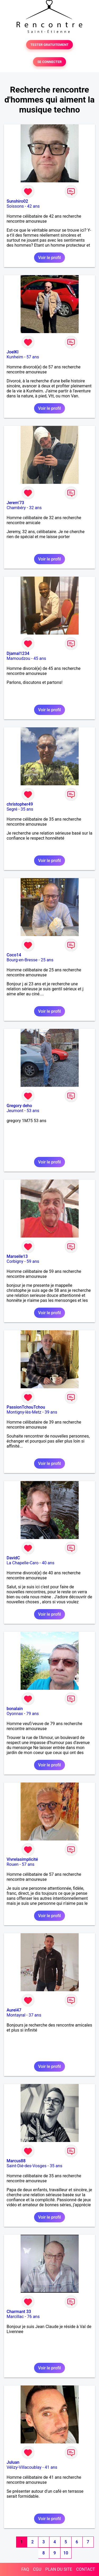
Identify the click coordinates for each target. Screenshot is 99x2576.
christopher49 (20, 804)
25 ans (47, 959)
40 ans (48, 1562)
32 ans (35, 507)
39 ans (51, 1412)
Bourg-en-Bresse (22, 959)
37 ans (35, 2015)
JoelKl (12, 351)
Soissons (15, 206)
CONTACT (85, 2569)
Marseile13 (17, 1256)
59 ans (33, 1261)
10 (65, 2552)
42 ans (33, 206)
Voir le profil (49, 257)
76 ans (33, 2316)
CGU (37, 2569)
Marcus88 (16, 2160)
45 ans (40, 658)
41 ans (51, 2467)
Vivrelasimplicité (22, 1859)
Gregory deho (19, 1105)
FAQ (25, 2569)
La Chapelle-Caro (23, 1562)
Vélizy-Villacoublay (24, 2467)
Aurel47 (14, 2010)
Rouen (12, 1864)
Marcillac (15, 2316)
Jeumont (15, 1110)
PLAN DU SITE (58, 2569)
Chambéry (16, 507)
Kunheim (15, 356)
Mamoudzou (18, 658)
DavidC (13, 1557)
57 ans (32, 356)
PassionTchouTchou (26, 1407)
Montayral (16, 2015)
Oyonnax (15, 1713)
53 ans (33, 1110)
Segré (12, 809)
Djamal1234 (18, 653)
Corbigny (15, 1261)
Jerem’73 (15, 502)
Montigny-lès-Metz (24, 1412)
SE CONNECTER (49, 62)
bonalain (15, 1708)
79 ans (32, 1713)
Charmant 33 (19, 2311)
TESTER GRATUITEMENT (49, 45)
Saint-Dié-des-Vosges (26, 2165)
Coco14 (14, 954)
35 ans (27, 809)
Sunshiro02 (17, 201)
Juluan (13, 2462)
